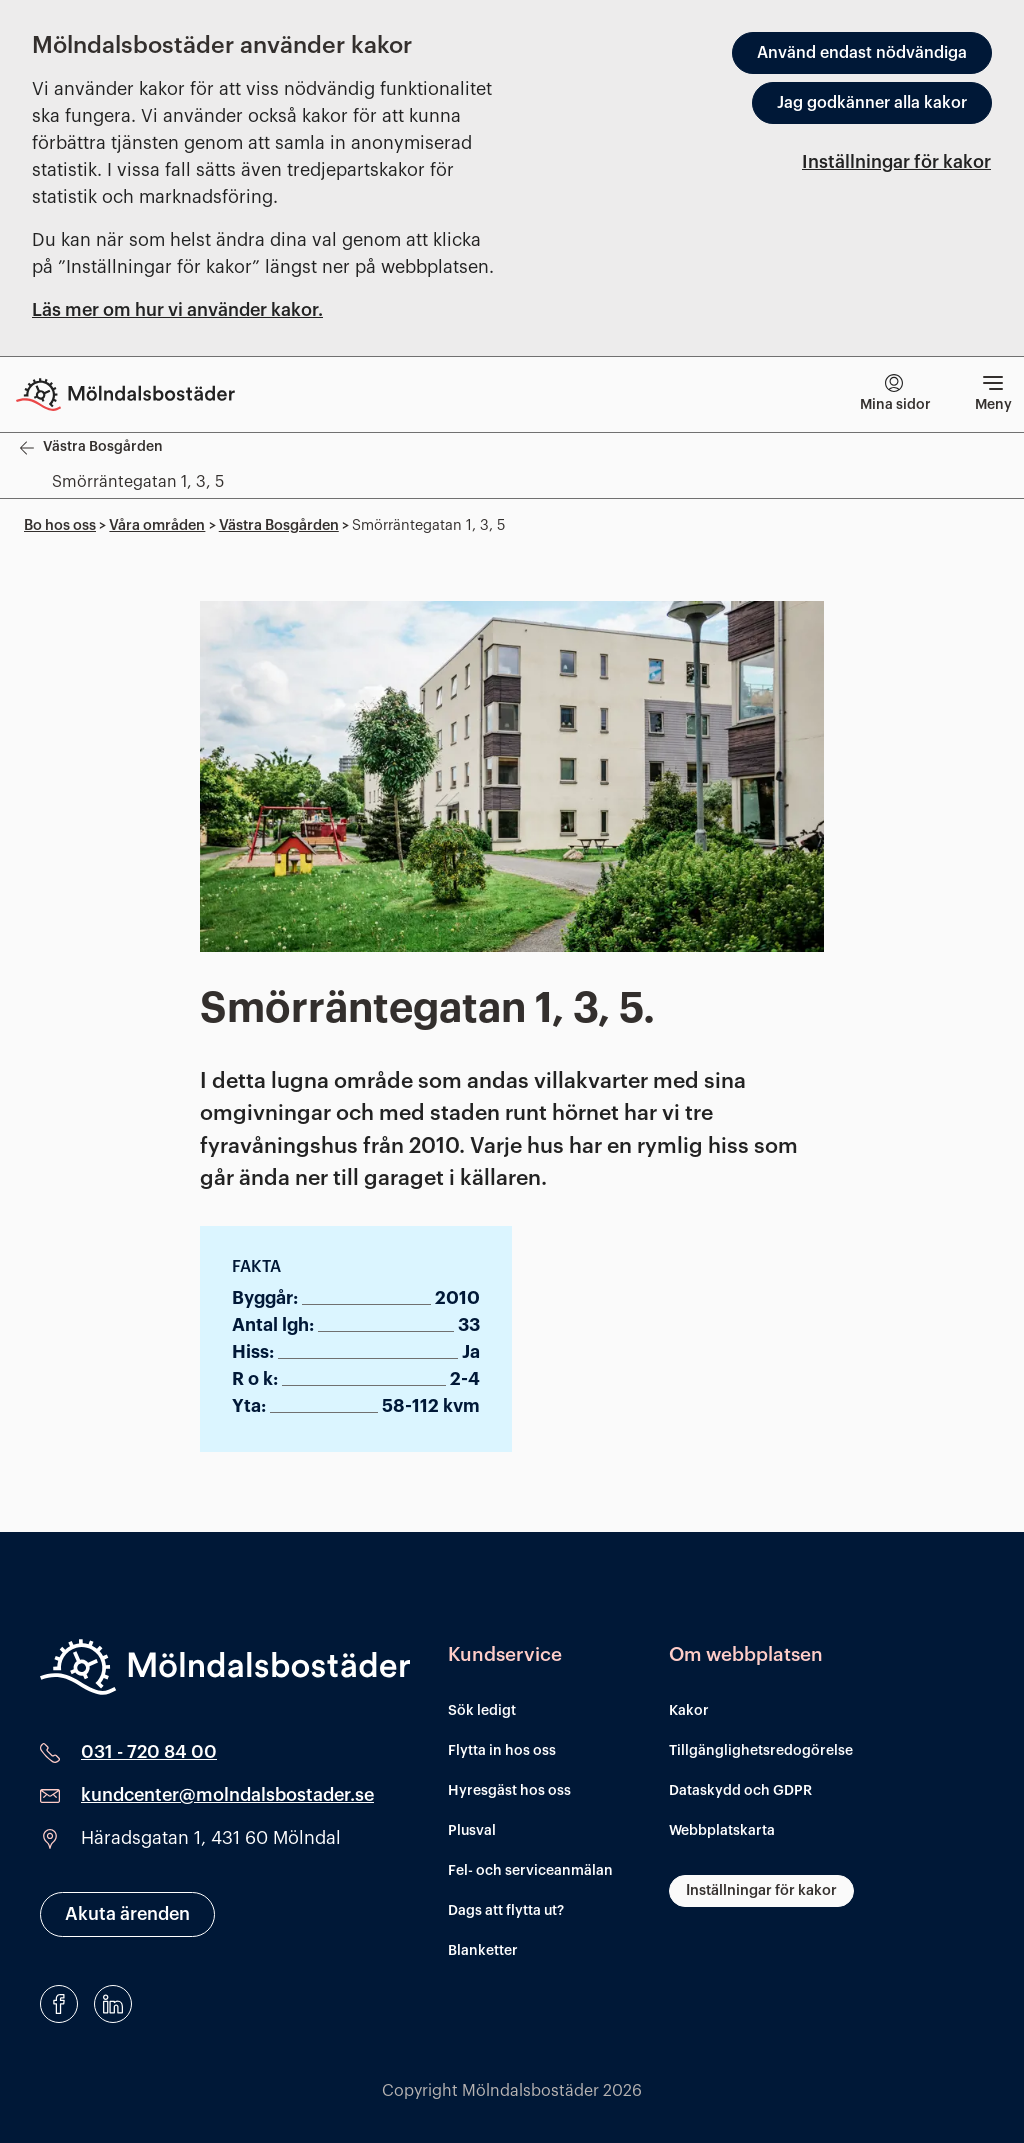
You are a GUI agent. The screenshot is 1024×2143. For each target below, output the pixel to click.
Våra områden (157, 525)
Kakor (689, 1711)
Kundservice (505, 1654)
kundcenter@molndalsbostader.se (227, 1795)
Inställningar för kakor (896, 162)
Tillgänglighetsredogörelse (761, 1751)
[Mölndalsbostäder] (225, 1667)
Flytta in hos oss (502, 1751)
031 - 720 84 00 (149, 1752)
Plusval (472, 1831)
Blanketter (483, 1951)
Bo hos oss (60, 525)
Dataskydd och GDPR (740, 1791)
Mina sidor (895, 392)
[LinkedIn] (113, 2004)
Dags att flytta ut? (506, 1911)
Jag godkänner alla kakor (872, 103)
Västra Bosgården (279, 525)
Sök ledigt (482, 1711)
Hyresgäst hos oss (509, 1791)
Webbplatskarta (722, 1831)
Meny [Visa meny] (993, 390)
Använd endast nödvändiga (862, 53)
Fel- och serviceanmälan (530, 1871)
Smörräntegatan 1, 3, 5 (138, 482)
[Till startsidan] (140, 394)
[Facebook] (59, 2004)
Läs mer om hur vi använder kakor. (177, 310)
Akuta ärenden (127, 1914)
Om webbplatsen (746, 1654)
